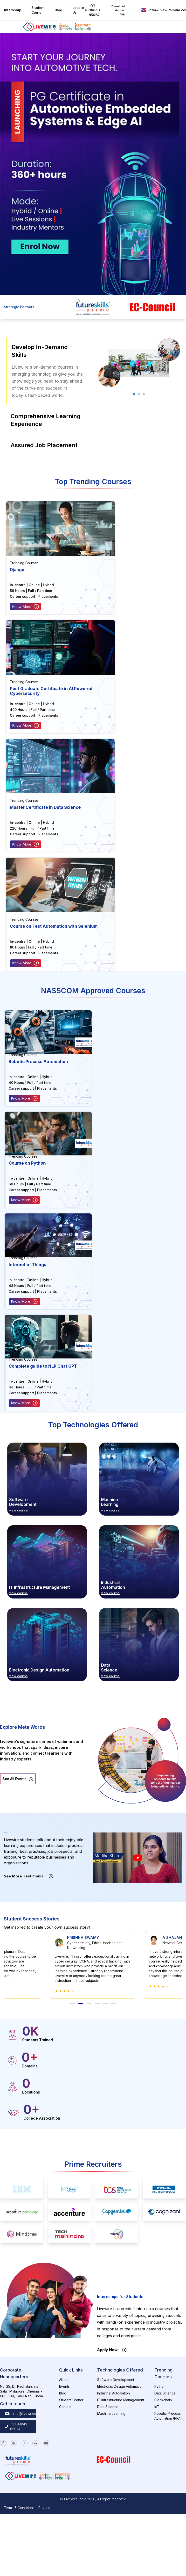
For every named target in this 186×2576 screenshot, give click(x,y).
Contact (65, 2407)
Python (159, 2386)
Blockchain (163, 2400)
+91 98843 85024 (94, 10)
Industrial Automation (113, 2393)
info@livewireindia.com (31, 2413)
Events (64, 2386)
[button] (73, 2004)
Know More (25, 607)
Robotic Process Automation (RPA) (168, 2415)
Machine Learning (111, 2413)
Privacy (44, 2508)
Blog (58, 10)
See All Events (18, 1779)
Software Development (115, 2380)
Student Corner (38, 10)
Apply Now (107, 2349)
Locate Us (78, 10)
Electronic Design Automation (120, 2386)
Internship (12, 10)
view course (18, 1510)
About (64, 2380)
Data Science (107, 2407)
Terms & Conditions (19, 2508)
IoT (156, 2407)
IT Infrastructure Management (120, 2400)
